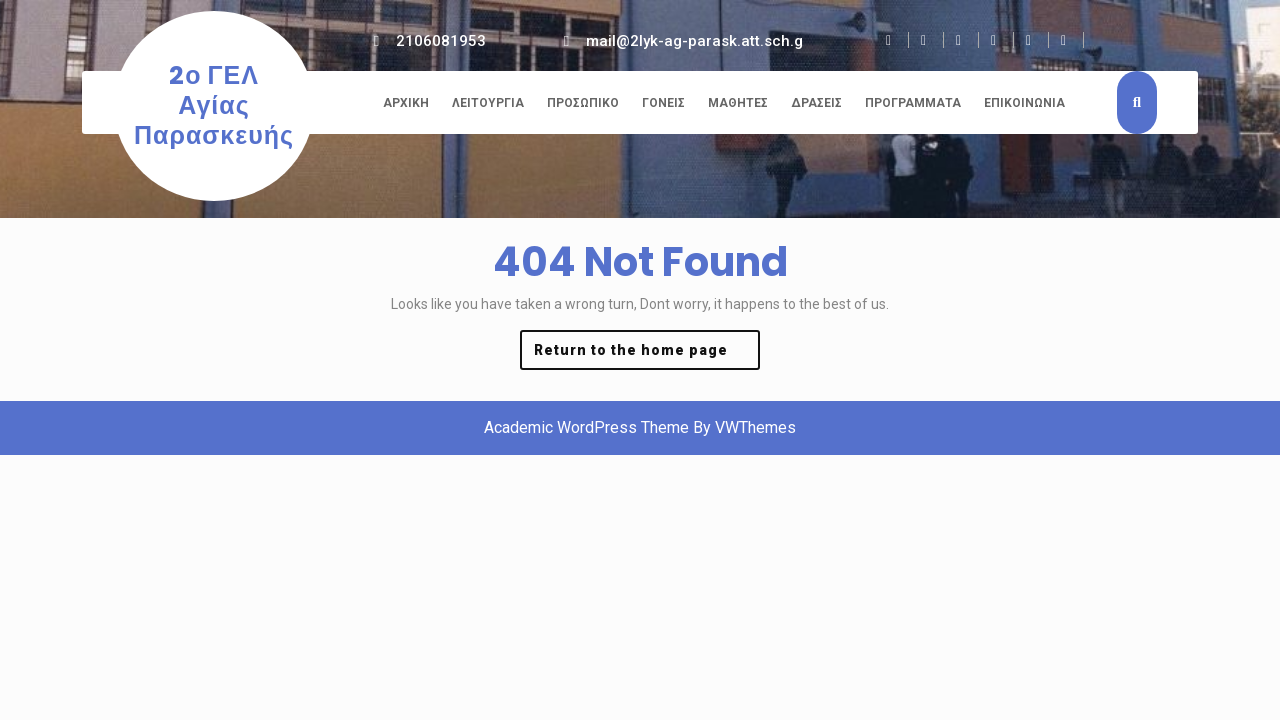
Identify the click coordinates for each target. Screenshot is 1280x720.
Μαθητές (738, 103)
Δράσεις (816, 103)
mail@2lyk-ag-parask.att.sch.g (694, 41)
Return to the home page (647, 354)
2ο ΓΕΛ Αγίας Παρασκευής (214, 105)
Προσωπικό (583, 103)
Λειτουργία (488, 103)
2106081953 (441, 41)
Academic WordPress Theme (586, 427)
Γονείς (663, 103)
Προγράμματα (913, 103)
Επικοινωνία (1024, 103)
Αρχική (406, 103)
